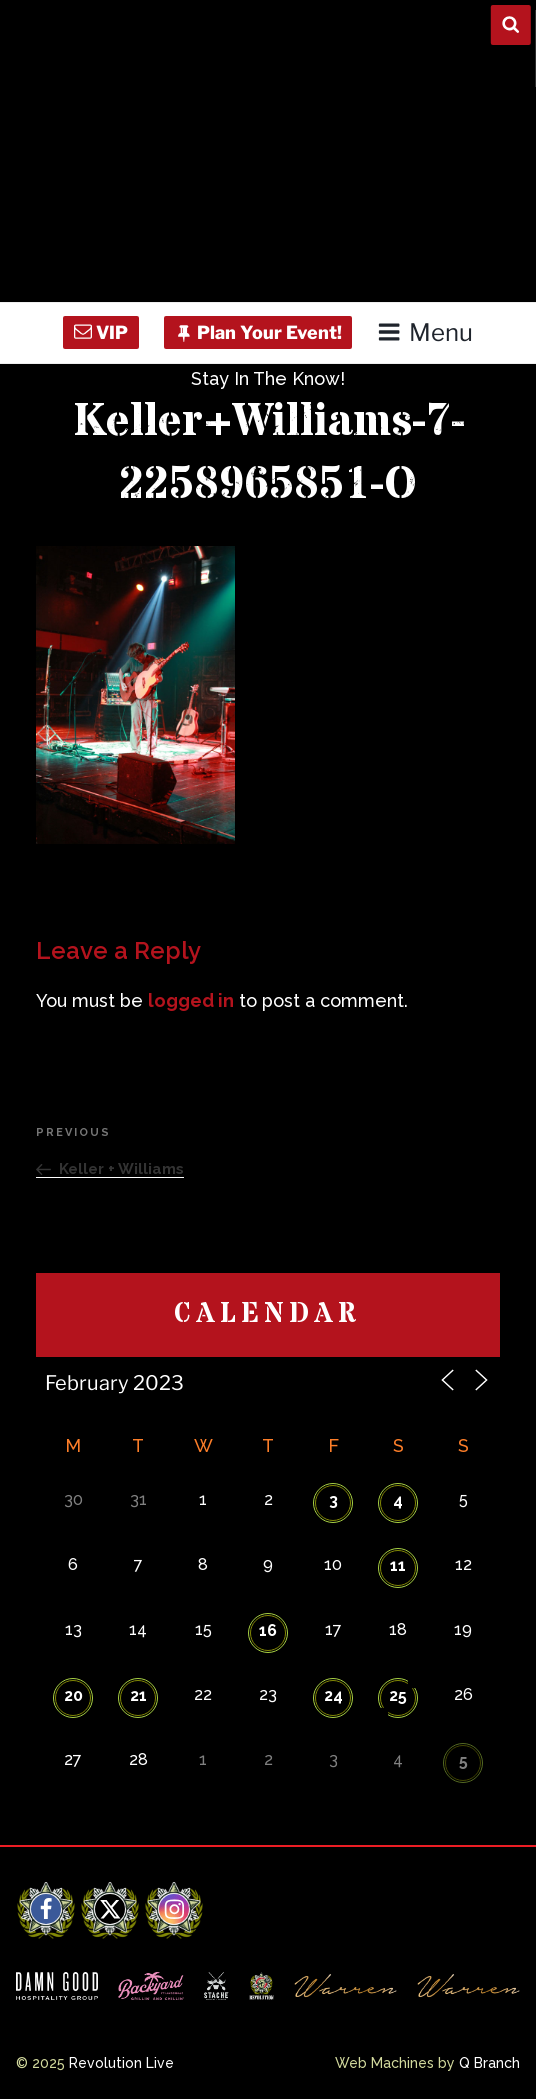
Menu (424, 332)
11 (398, 1565)
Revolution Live (121, 2063)
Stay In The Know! (268, 378)
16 (268, 1630)
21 (138, 1695)
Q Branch (489, 2063)
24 (333, 1695)
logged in (191, 1000)
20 (73, 1695)
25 (398, 1695)
